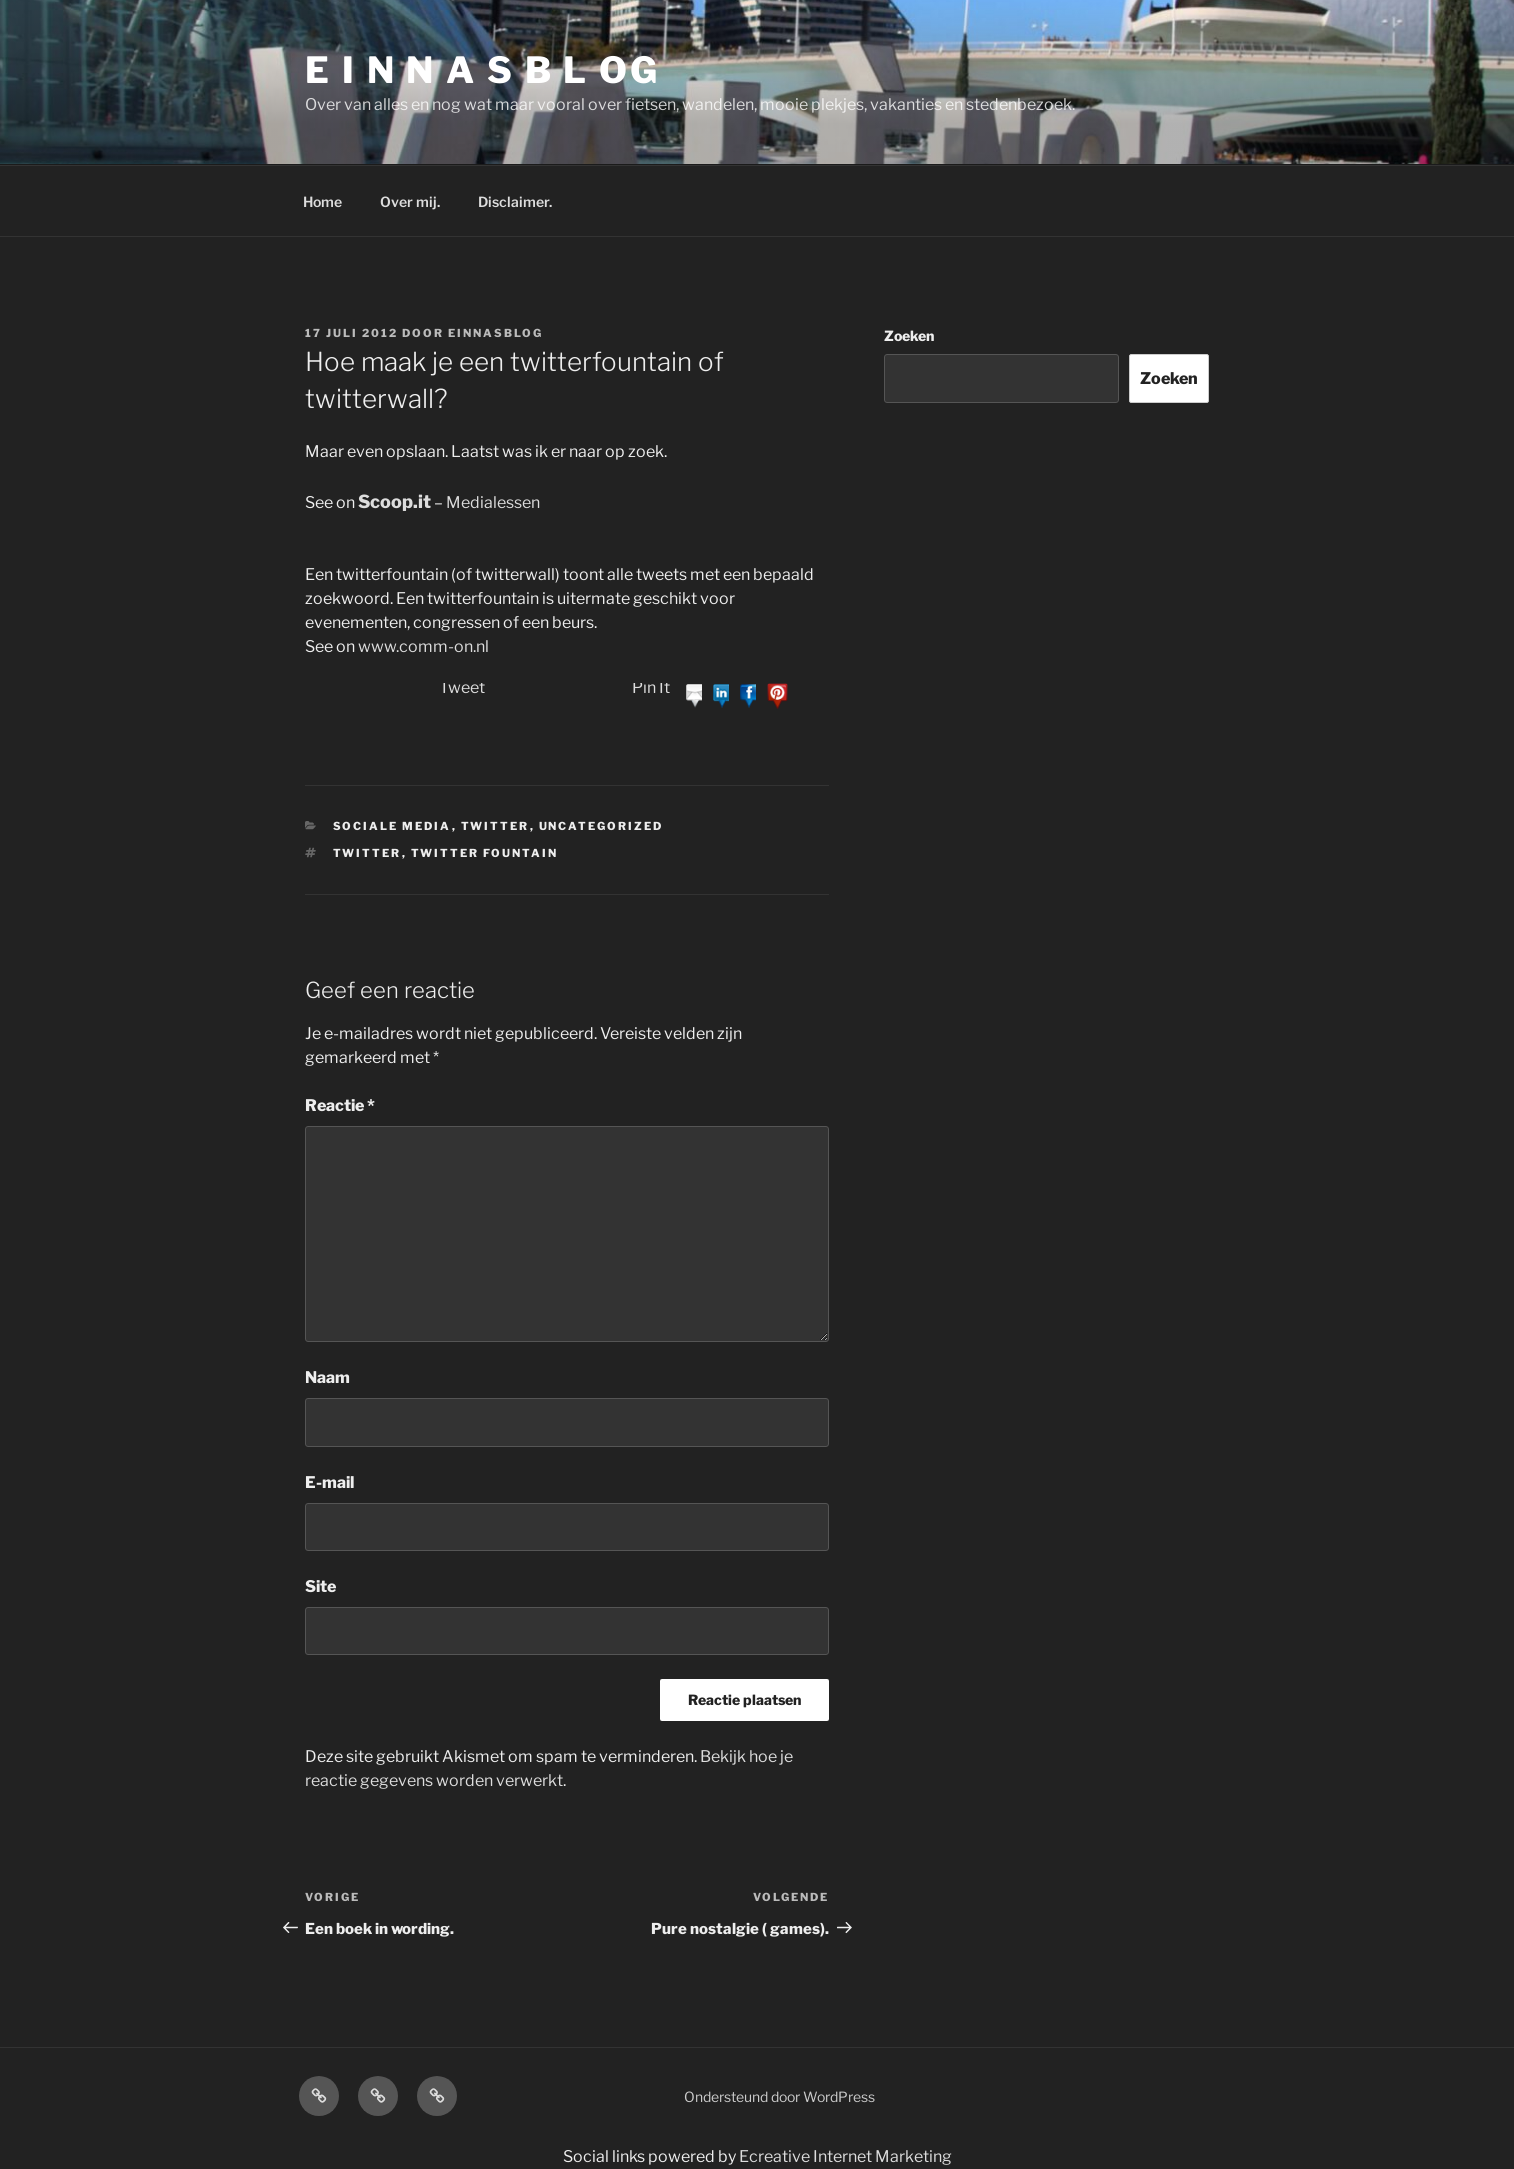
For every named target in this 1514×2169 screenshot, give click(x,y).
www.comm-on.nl (423, 646)
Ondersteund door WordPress (779, 2096)
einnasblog (495, 333)
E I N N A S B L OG (482, 70)
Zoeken (909, 335)
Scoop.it (394, 501)
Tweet (462, 687)
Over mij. (410, 201)
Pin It (651, 687)
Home (322, 201)
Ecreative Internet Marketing (845, 2156)
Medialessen (493, 502)
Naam (327, 1377)
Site (320, 1586)
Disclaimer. (515, 201)
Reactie (340, 1105)
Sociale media (392, 826)
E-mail (329, 1482)
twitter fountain (485, 853)
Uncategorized (601, 826)
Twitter (495, 826)
